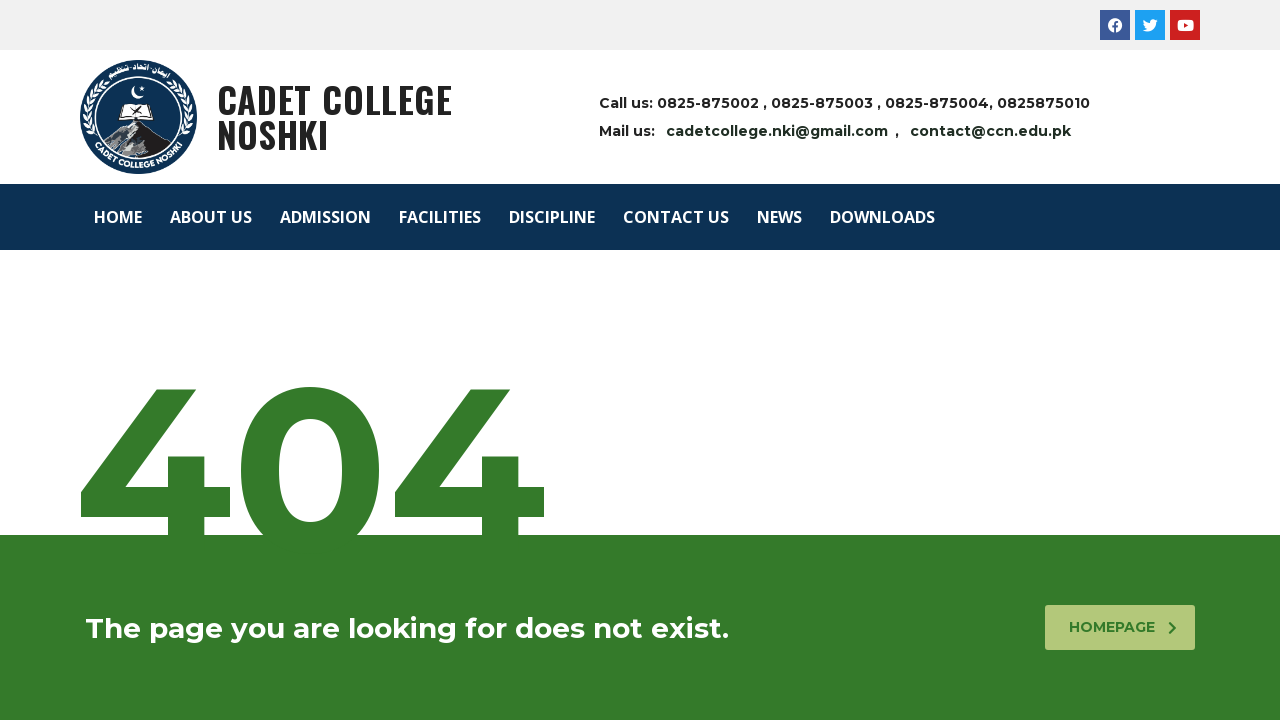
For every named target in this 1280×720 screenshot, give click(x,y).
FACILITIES (440, 217)
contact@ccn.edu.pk (990, 131)
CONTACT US (676, 217)
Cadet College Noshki (335, 116)
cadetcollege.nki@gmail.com (777, 131)
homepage (1123, 627)
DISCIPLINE (552, 217)
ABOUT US (211, 217)
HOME (118, 217)
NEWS (779, 217)
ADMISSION (325, 217)
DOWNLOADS (882, 217)
